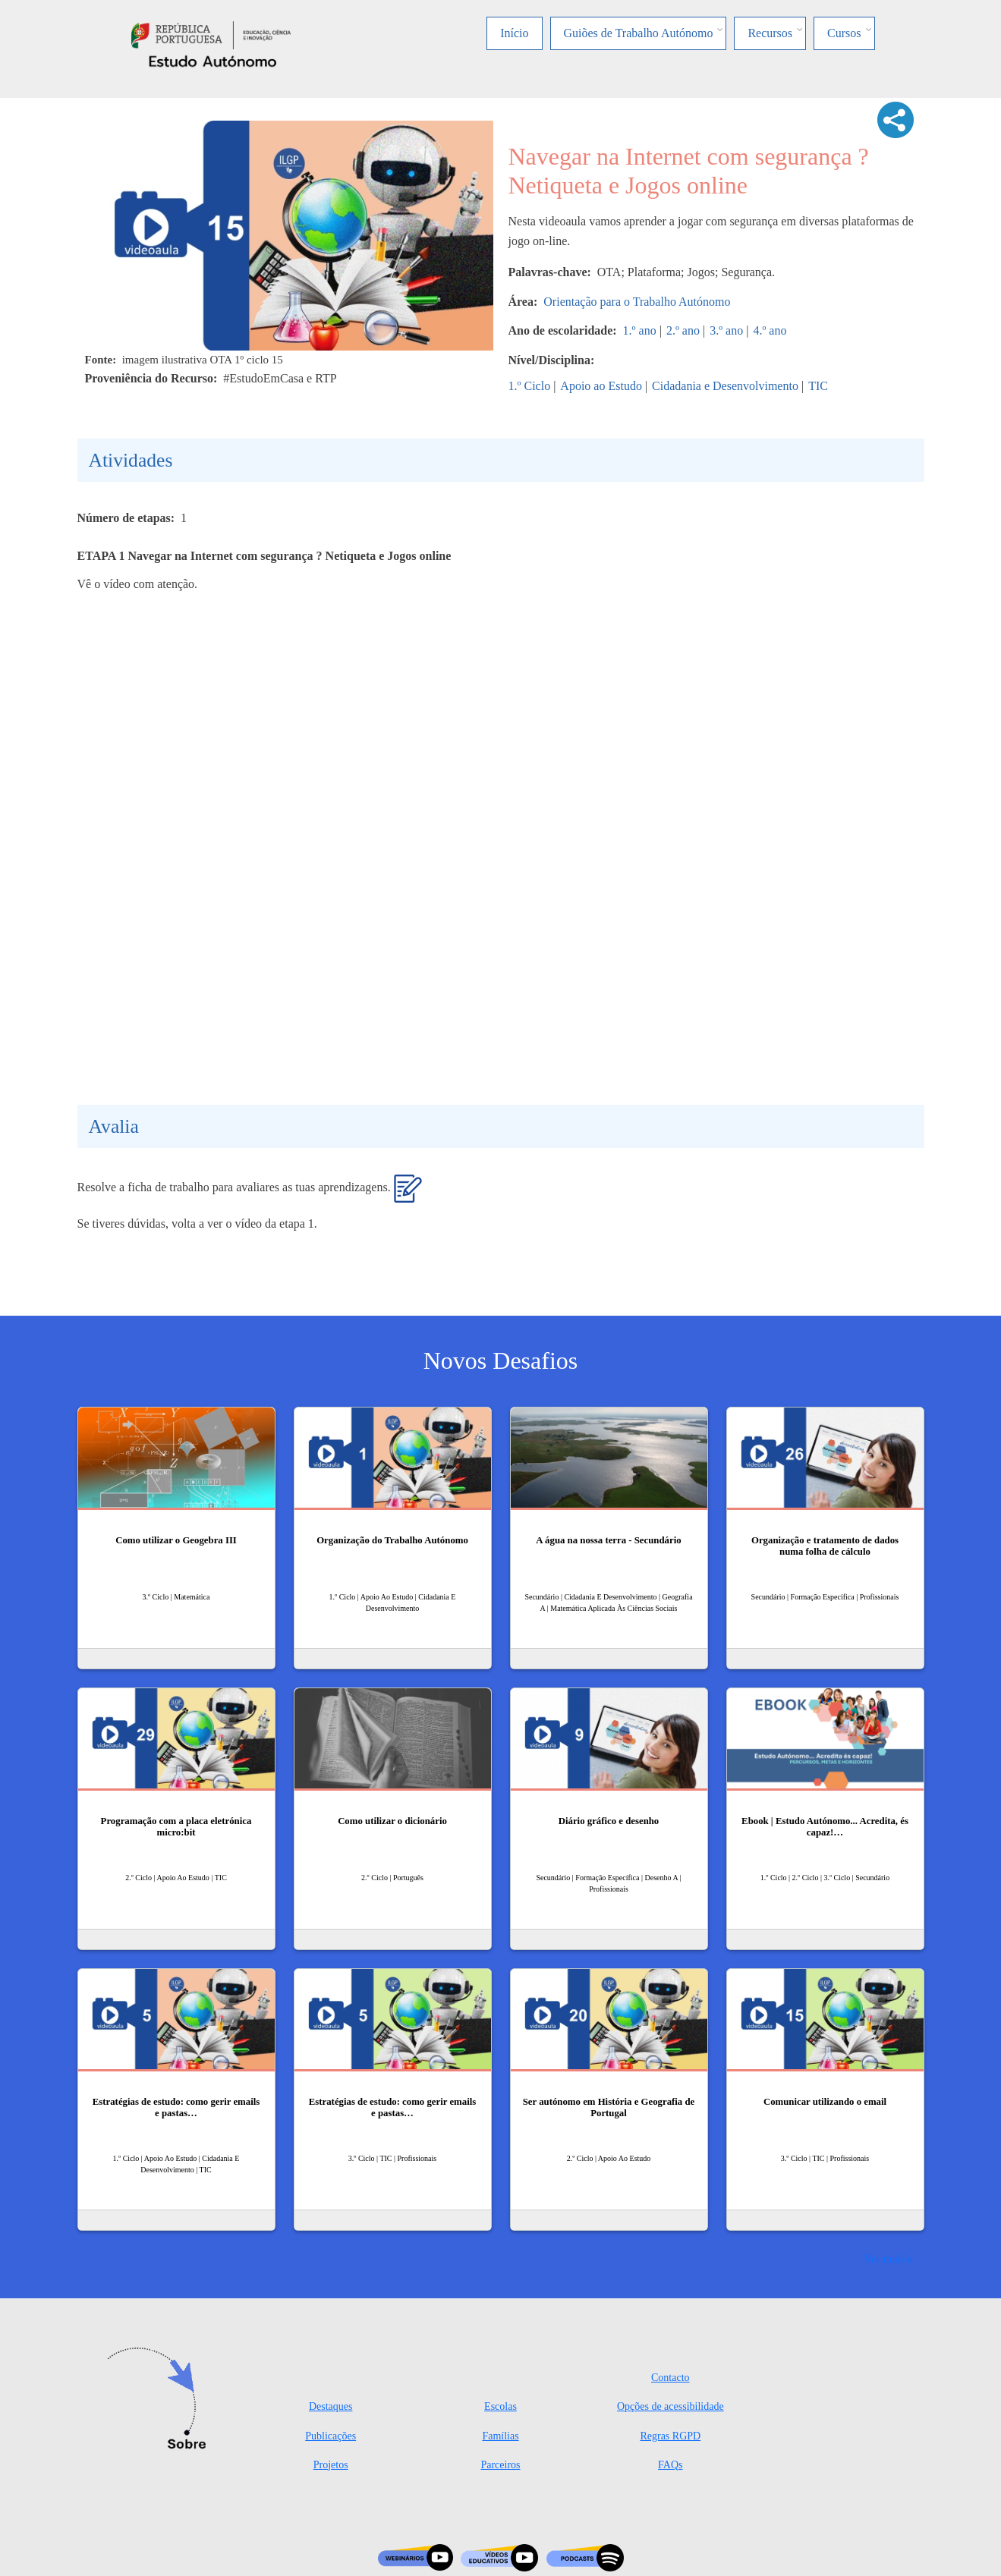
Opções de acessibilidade (670, 2406)
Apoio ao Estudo (601, 385)
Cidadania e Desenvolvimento (725, 385)
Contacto (670, 2377)
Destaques (331, 2406)
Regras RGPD (670, 2436)
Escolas (500, 2406)
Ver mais (884, 2258)
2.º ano (683, 330)
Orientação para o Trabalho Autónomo (636, 301)
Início (514, 33)
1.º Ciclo (529, 385)
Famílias (500, 2436)
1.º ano (639, 330)
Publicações (330, 2436)
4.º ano (769, 330)
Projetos (330, 2465)
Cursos (844, 33)
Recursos (770, 33)
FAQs (670, 2465)
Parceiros (500, 2465)
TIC (818, 385)
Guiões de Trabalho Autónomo (638, 33)
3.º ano (726, 330)
